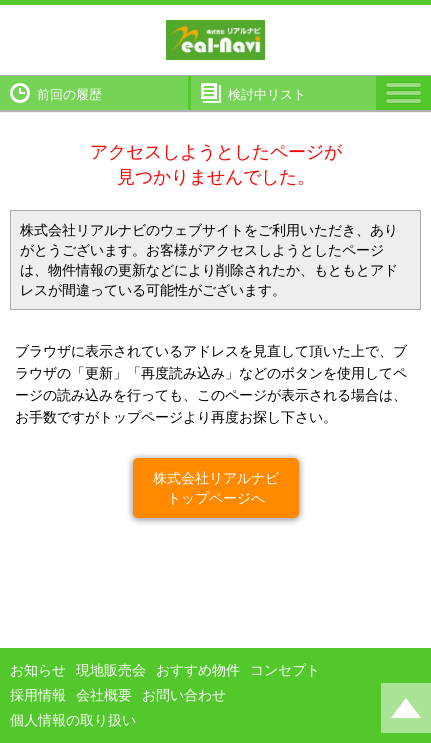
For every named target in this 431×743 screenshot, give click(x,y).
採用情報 (38, 695)
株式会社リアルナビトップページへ (216, 488)
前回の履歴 (69, 94)
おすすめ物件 (198, 670)
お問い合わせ (184, 695)
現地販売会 (111, 670)
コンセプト (285, 670)
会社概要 (104, 695)
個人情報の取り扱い (73, 720)
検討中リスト (267, 94)
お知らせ (38, 670)
